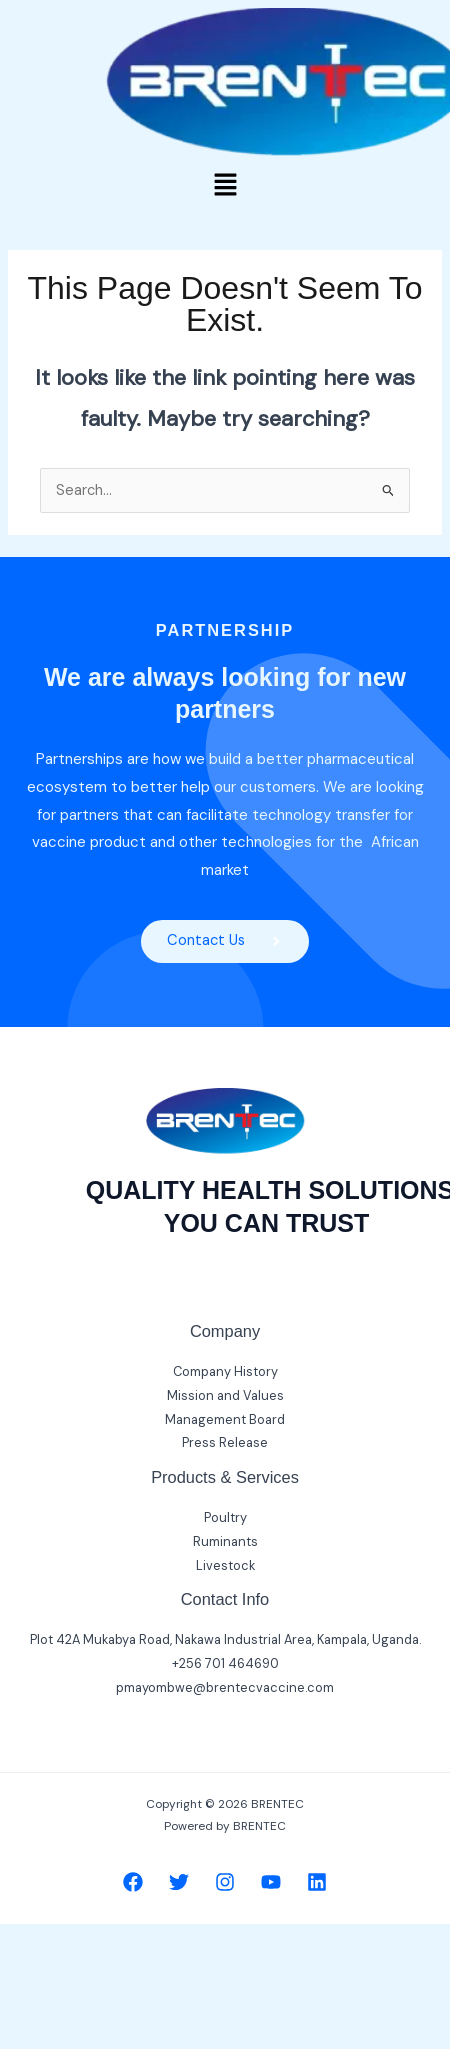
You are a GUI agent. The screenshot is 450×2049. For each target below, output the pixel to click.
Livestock (225, 1565)
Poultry (225, 1517)
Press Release (225, 1442)
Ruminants (225, 1541)
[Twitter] (179, 1882)
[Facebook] (133, 1882)
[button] (225, 186)
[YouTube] (271, 1882)
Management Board (225, 1419)
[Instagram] (225, 1882)
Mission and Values (225, 1395)
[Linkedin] (317, 1882)
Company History (225, 1371)
